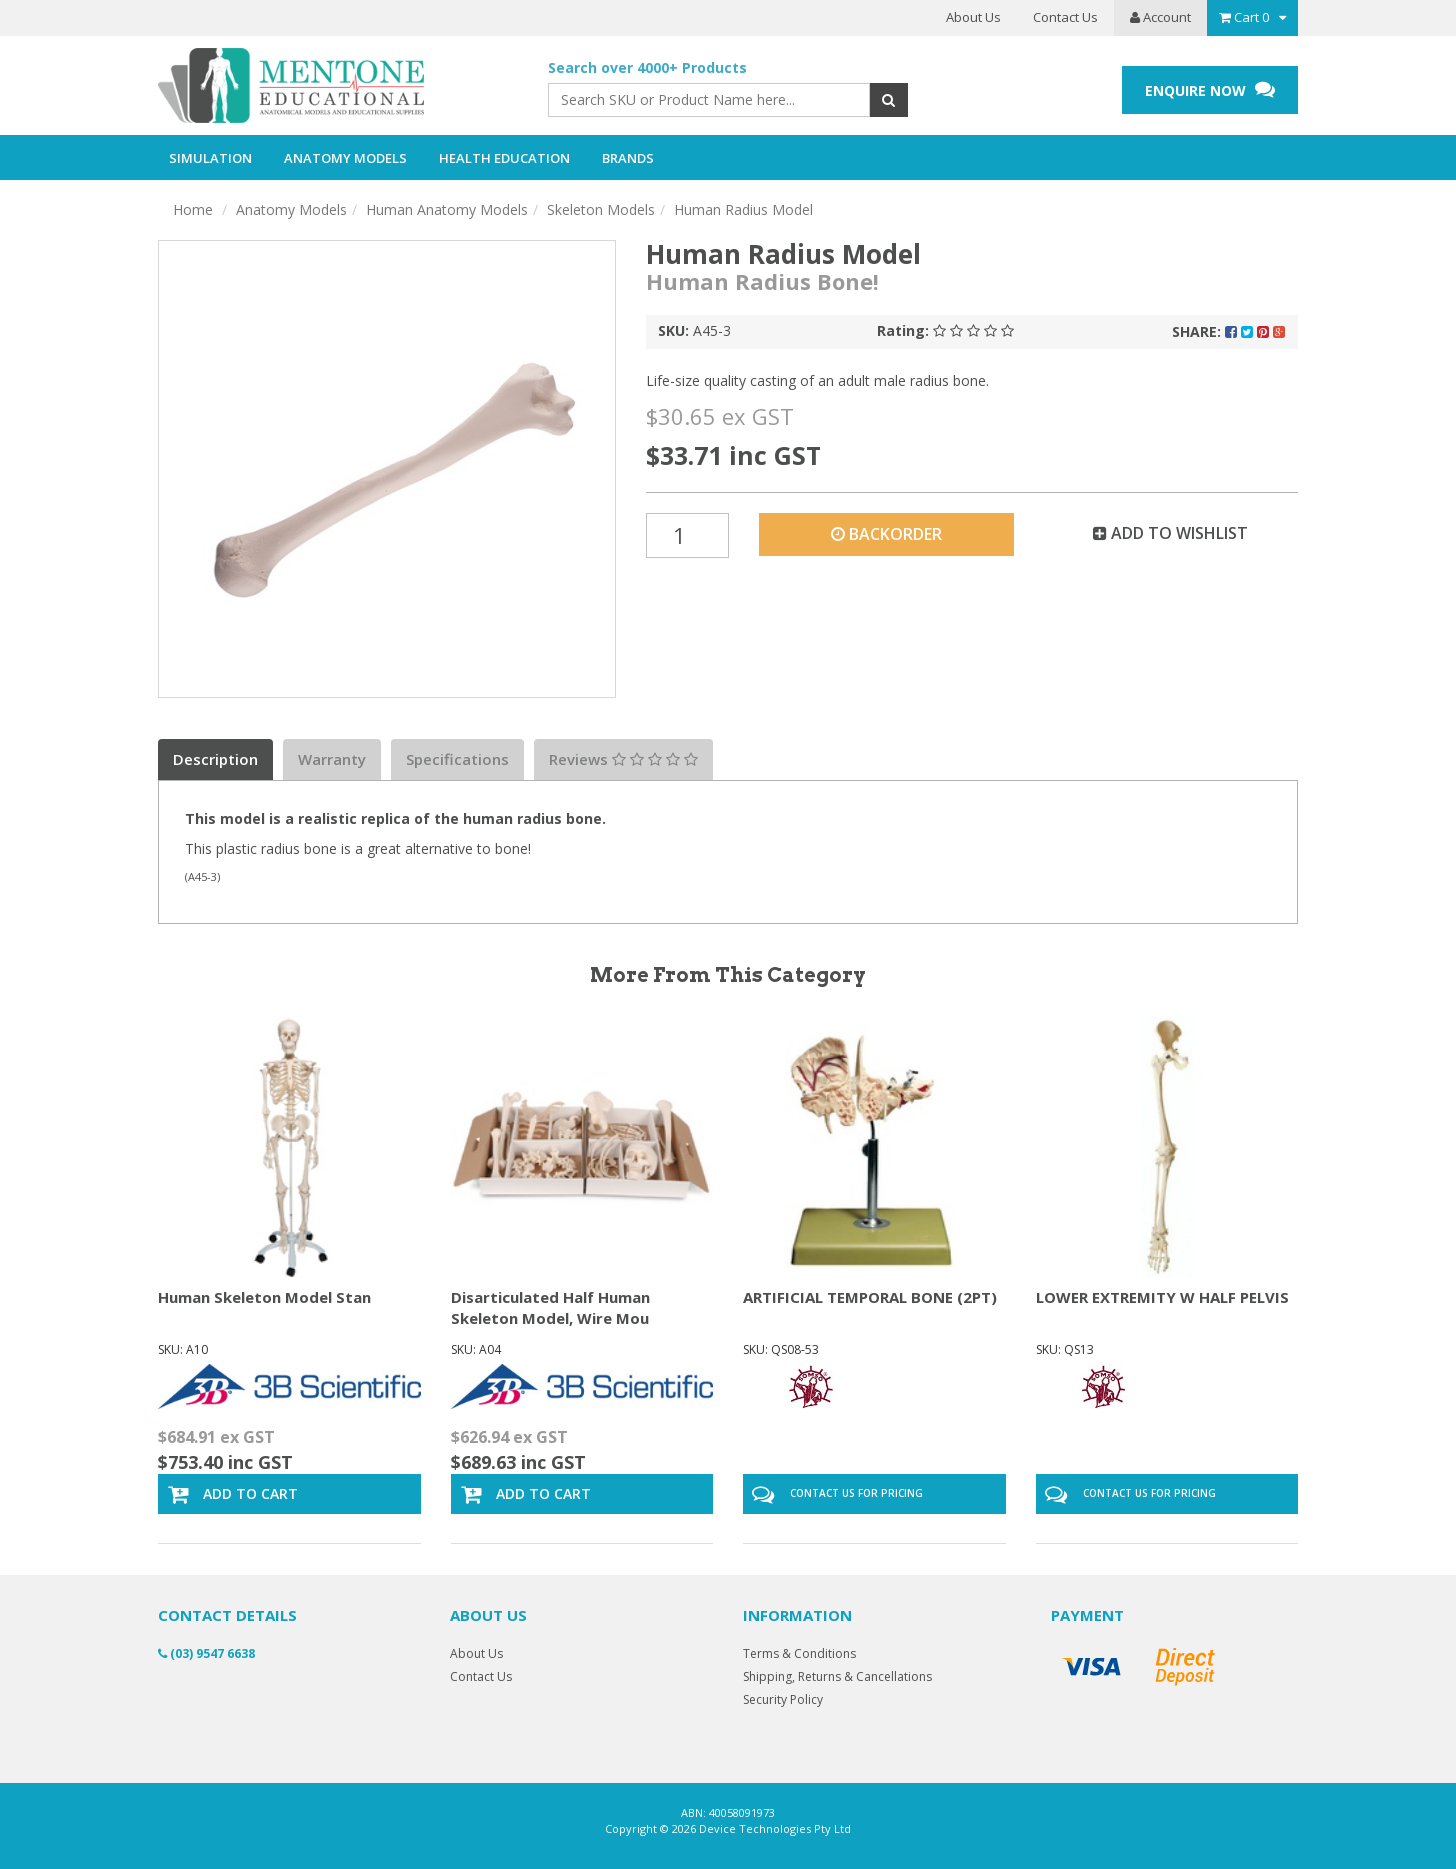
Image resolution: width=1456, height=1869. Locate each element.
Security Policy (783, 1699)
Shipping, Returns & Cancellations (837, 1676)
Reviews (623, 759)
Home (193, 209)
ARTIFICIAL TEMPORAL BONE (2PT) (870, 1297)
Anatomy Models (291, 209)
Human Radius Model (743, 209)
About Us (973, 17)
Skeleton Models (601, 209)
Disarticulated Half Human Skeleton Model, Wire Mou (550, 1307)
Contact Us (1065, 17)
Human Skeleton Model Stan (264, 1297)
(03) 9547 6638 (206, 1653)
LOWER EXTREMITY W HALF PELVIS (1162, 1297)
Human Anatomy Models (447, 209)
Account (1160, 17)
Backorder (886, 534)
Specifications (457, 759)
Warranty (332, 759)
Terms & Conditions (799, 1653)
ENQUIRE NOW (1210, 89)
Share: (1228, 331)
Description (215, 759)
